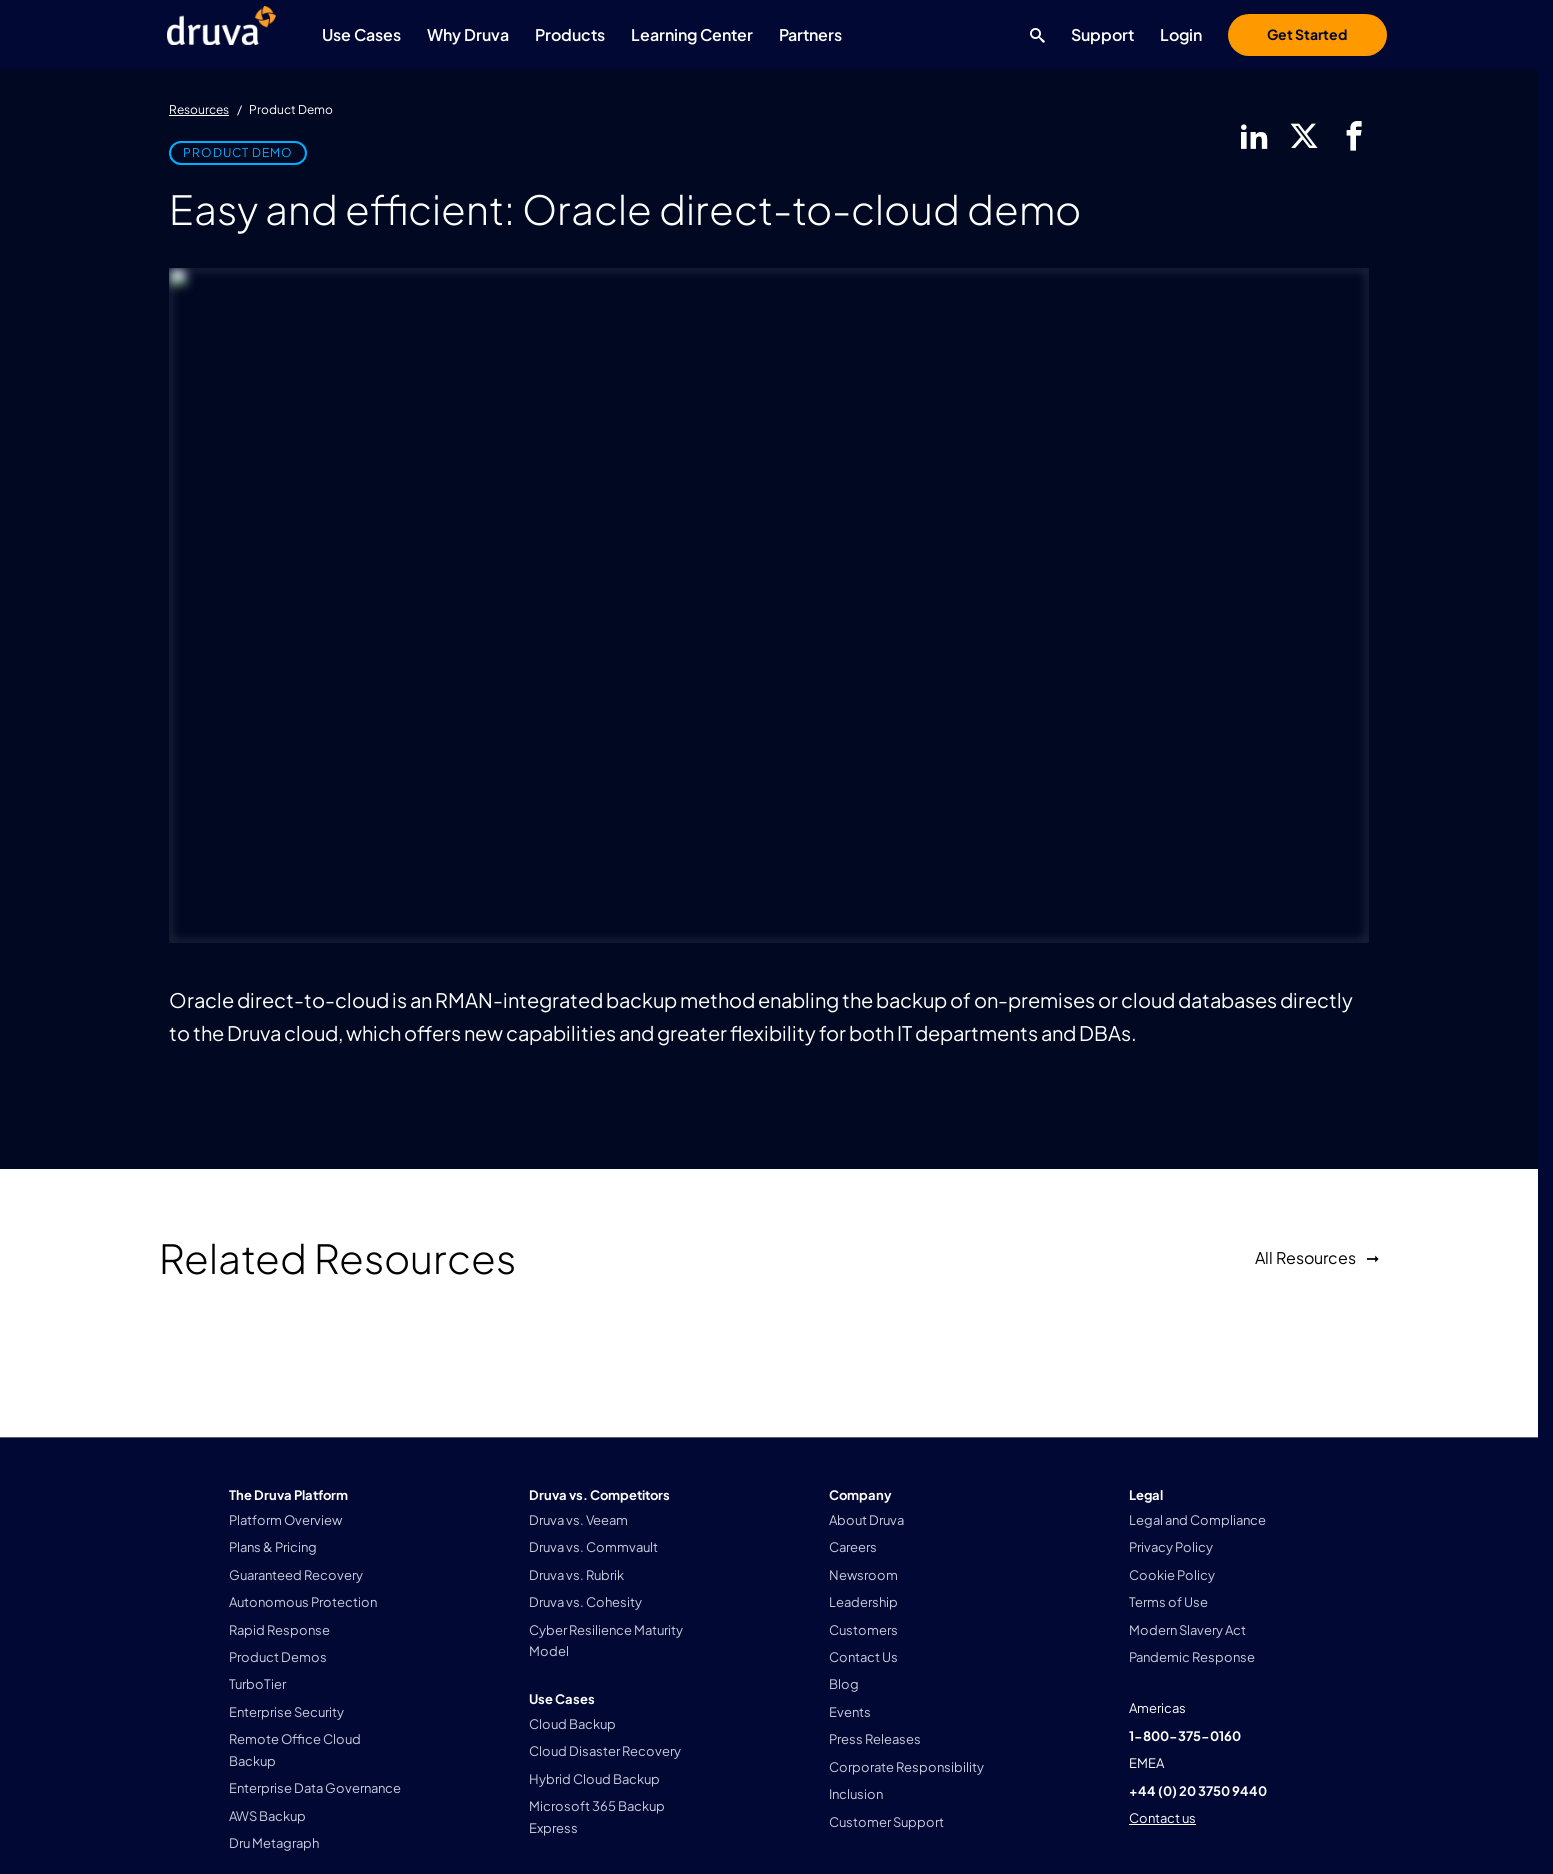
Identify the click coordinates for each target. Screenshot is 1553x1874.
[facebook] (1354, 136)
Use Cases (361, 34)
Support (1102, 34)
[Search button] (1032, 35)
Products (570, 34)
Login (1181, 34)
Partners (810, 34)
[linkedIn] (1254, 136)
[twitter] (1304, 136)
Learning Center (692, 34)
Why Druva (468, 34)
